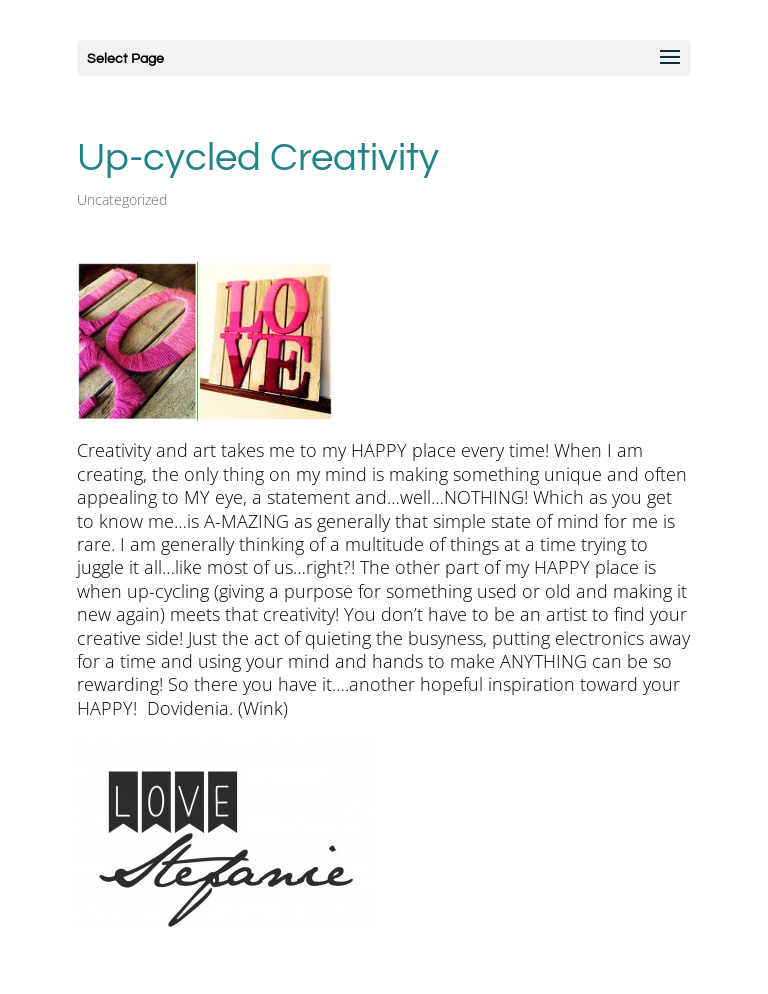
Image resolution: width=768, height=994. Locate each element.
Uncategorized (122, 199)
